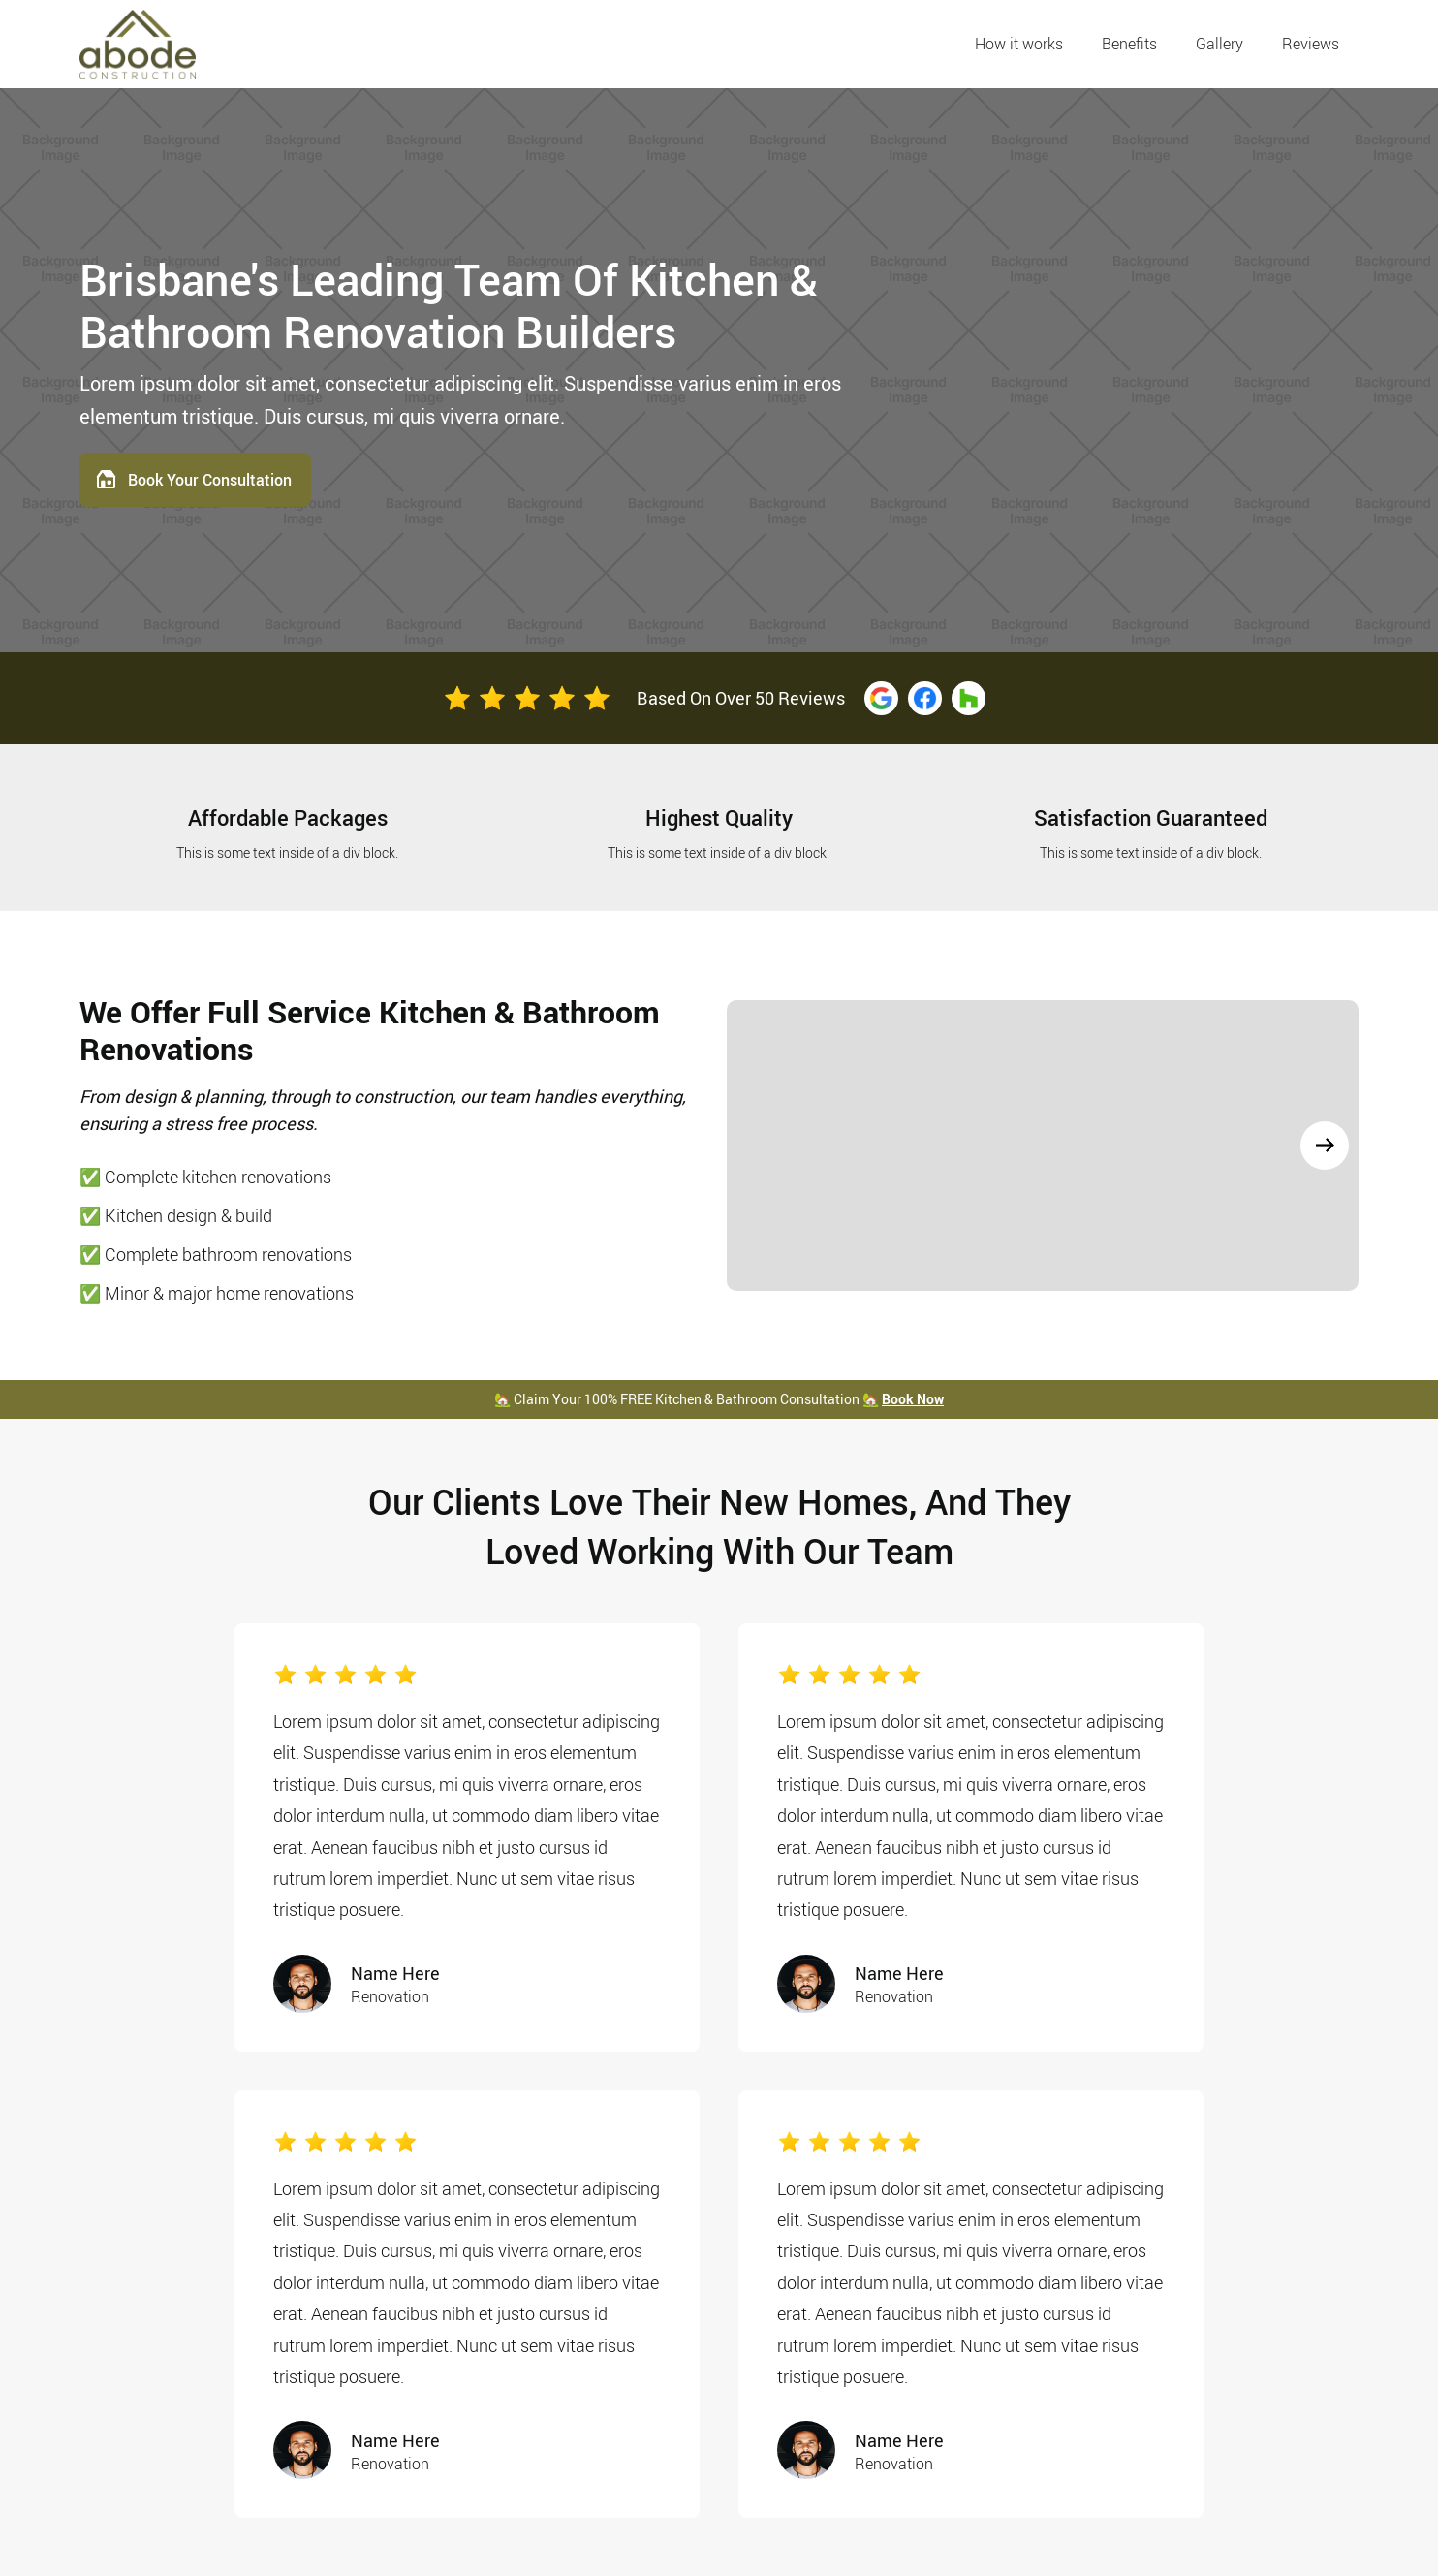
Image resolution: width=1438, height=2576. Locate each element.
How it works (1019, 43)
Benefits (1129, 43)
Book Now (913, 1399)
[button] (1324, 1145)
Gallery (1219, 43)
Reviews (1310, 43)
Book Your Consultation (210, 479)
